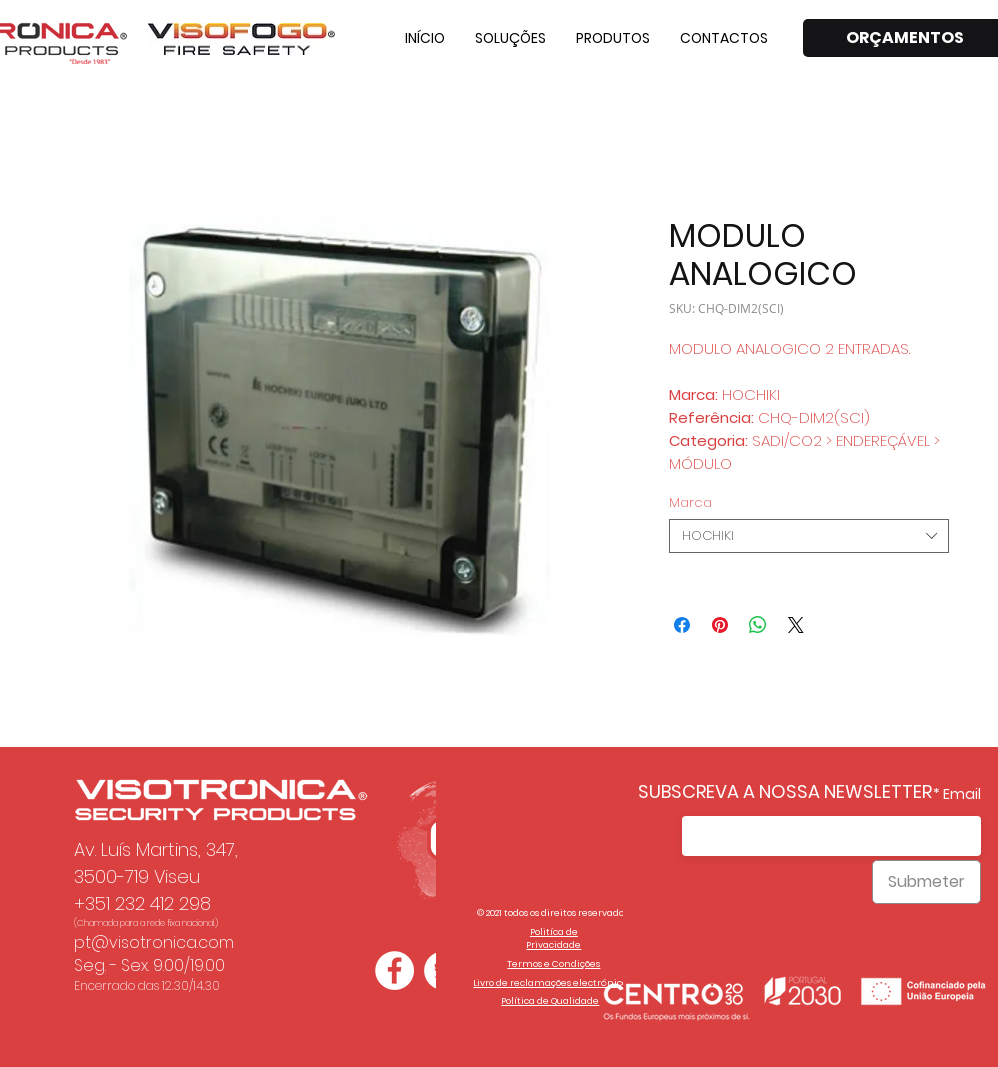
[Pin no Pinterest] (720, 625)
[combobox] (809, 536)
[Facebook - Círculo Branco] (394, 970)
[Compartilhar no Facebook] (682, 625)
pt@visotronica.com (154, 942)
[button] (510, 38)
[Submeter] (926, 882)
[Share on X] (796, 625)
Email (962, 794)
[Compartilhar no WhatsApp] (758, 625)
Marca (690, 502)
